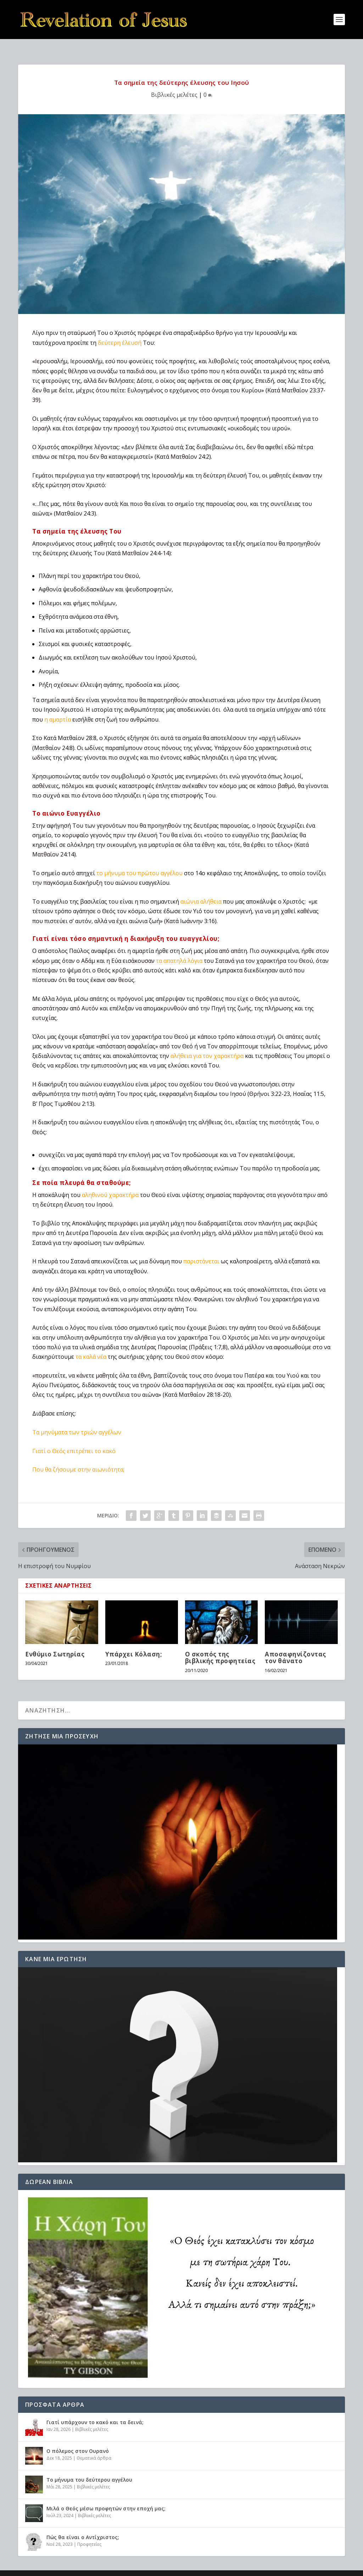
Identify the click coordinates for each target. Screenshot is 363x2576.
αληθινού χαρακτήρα (110, 1183)
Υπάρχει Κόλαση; (133, 1643)
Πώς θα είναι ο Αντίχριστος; (82, 2525)
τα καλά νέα (91, 1345)
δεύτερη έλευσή (119, 331)
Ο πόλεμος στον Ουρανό (77, 2439)
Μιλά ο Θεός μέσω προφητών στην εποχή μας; (106, 2497)
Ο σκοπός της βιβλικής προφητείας (220, 1646)
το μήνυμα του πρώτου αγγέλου (139, 862)
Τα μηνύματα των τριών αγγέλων (76, 1421)
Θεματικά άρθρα (94, 2447)
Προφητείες (89, 2533)
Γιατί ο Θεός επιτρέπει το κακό (74, 1440)
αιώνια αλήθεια (201, 890)
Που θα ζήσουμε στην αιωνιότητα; (78, 1458)
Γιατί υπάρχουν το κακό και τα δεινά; (95, 2410)
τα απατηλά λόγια (179, 949)
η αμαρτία (57, 708)
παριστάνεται (201, 1250)
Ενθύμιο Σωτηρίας (54, 1643)
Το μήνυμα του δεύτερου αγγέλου (89, 2468)
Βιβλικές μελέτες (174, 83)
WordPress (146, 2568)
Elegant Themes (80, 2568)
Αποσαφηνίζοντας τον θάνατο (295, 1646)
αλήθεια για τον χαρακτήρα (207, 1044)
